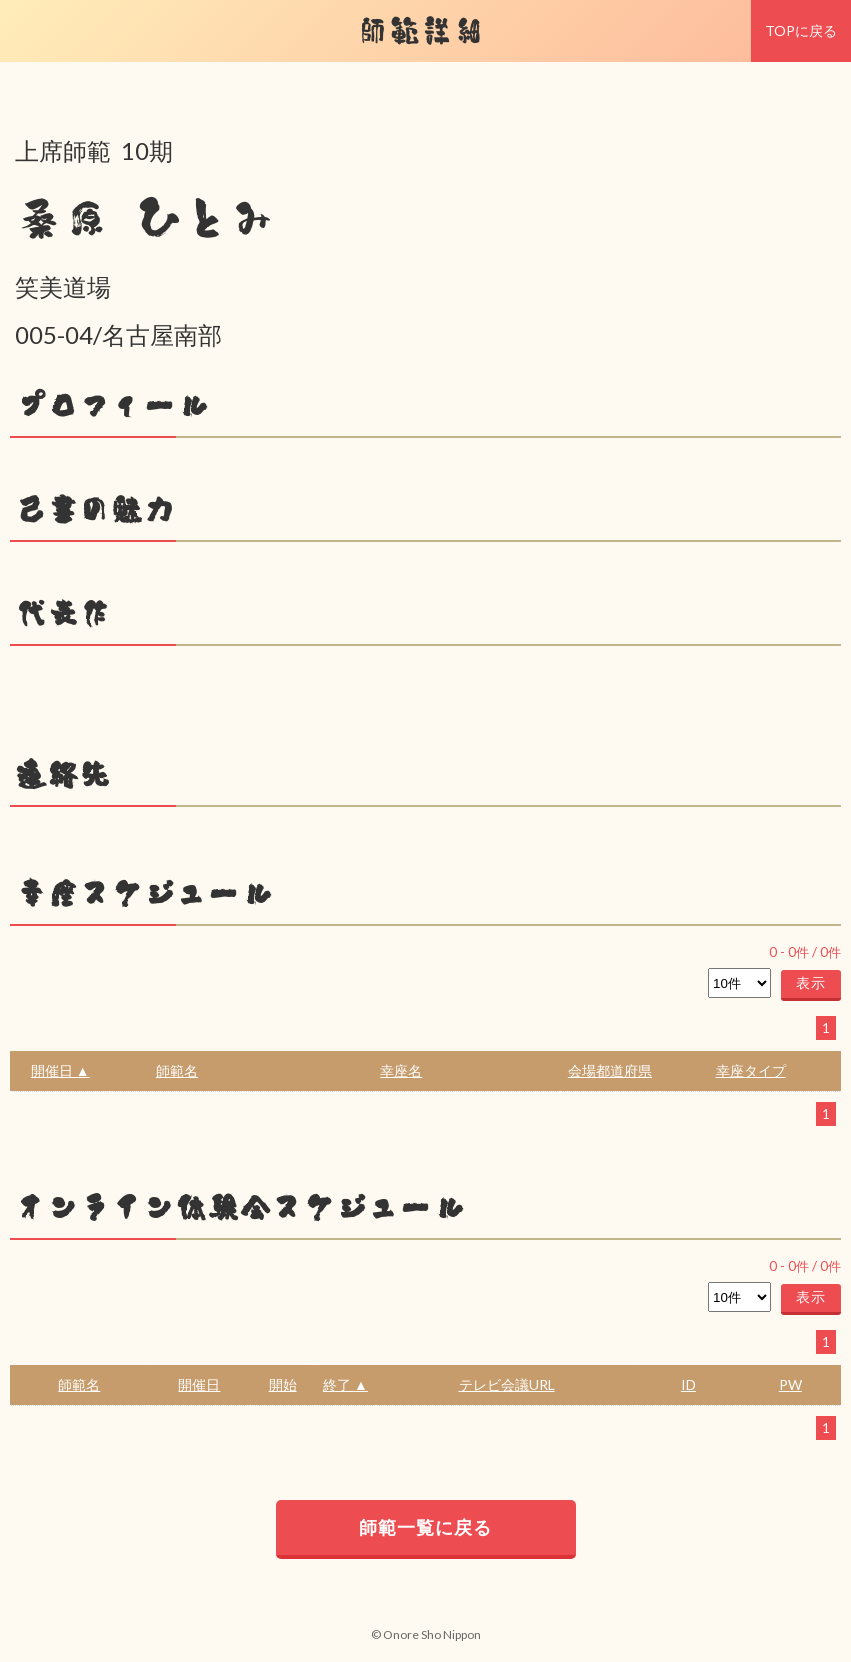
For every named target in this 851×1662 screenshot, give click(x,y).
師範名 (177, 1070)
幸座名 (401, 1070)
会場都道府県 (610, 1070)
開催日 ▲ (60, 1070)
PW (790, 1384)
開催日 (199, 1384)
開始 (283, 1384)
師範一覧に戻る (425, 1527)
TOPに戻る (801, 30)
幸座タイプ (751, 1070)
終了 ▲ (345, 1384)
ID (688, 1384)
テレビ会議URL (507, 1384)
